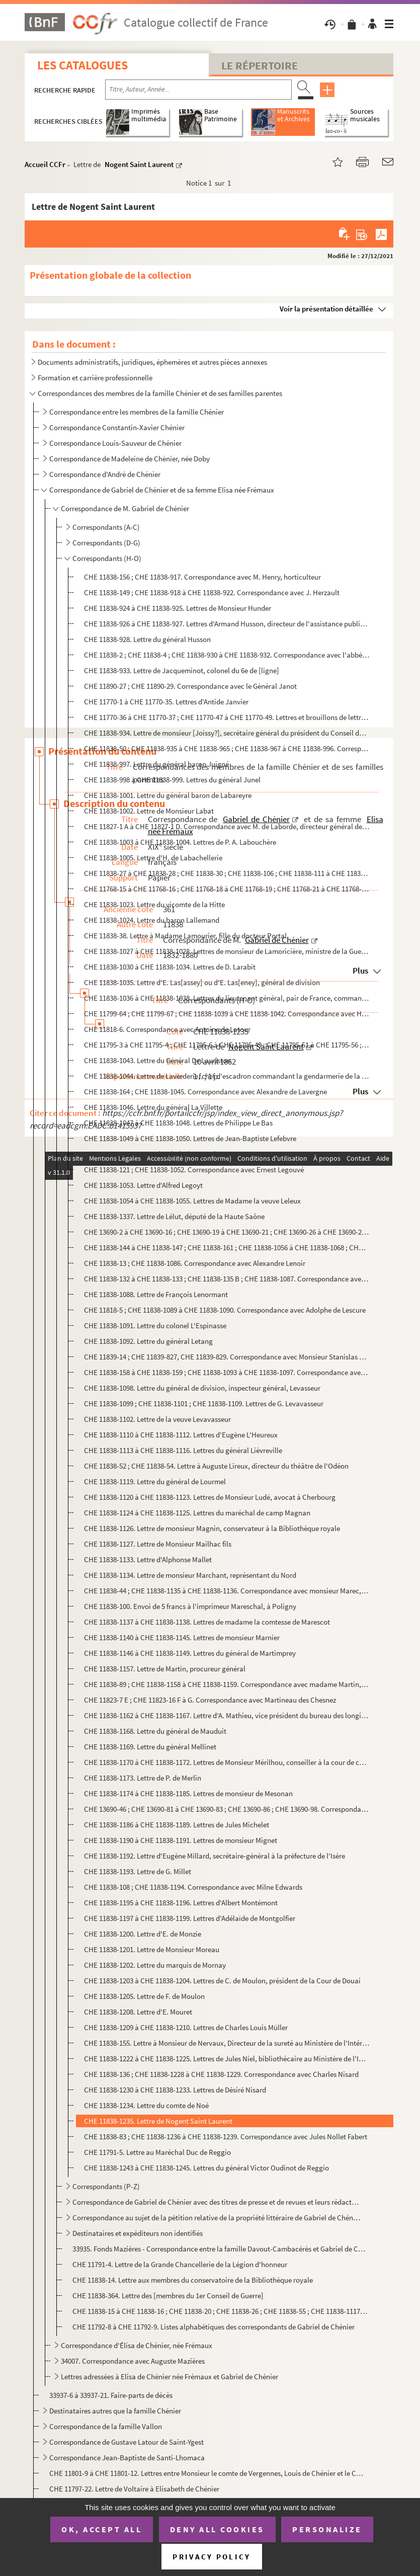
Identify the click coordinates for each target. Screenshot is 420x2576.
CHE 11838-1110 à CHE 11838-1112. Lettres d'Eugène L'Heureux (181, 1434)
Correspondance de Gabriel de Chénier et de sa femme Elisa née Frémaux (161, 490)
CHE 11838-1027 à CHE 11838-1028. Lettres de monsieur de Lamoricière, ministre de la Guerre (227, 951)
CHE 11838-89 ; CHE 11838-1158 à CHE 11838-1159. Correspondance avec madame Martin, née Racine (227, 1684)
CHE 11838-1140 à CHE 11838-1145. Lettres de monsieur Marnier (182, 1637)
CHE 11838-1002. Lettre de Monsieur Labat (149, 811)
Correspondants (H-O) (106, 558)
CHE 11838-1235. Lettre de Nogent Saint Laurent (158, 2121)
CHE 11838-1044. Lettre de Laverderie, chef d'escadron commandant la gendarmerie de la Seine (227, 1076)
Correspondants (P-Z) (106, 2186)
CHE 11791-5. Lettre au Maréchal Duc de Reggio (157, 2152)
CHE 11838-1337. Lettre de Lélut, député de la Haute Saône (174, 1216)
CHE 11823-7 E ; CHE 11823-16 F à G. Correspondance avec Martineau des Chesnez (210, 1700)
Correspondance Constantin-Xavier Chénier (117, 427)
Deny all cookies (217, 2529)
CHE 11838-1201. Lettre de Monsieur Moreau (151, 1949)
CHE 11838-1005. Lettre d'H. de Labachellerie (153, 857)
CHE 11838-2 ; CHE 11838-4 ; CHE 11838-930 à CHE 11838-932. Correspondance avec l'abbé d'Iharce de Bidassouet (227, 655)
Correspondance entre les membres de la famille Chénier (136, 412)
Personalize (327, 2529)
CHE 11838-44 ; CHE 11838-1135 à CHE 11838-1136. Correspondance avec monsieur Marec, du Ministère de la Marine (227, 1590)
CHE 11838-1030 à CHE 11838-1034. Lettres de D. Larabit (170, 967)
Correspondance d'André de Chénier (105, 474)
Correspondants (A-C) (106, 527)
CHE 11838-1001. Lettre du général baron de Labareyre (167, 795)
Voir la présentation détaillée (326, 308)
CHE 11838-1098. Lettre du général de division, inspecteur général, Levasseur (202, 1388)
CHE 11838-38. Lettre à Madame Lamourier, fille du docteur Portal (185, 935)
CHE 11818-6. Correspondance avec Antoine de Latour (167, 1029)
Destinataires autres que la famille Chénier (115, 2411)
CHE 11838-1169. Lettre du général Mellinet (150, 1746)
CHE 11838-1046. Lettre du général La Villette (153, 1107)
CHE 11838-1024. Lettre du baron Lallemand (151, 920)
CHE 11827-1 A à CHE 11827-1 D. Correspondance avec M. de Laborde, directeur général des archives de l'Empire (227, 826)
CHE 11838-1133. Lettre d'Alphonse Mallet (148, 1559)
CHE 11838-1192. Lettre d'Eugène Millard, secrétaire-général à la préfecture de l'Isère (214, 1856)
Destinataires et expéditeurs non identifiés (137, 2233)
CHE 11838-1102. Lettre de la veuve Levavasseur (157, 1419)
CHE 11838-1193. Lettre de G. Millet (137, 1871)
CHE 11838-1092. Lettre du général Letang (148, 1341)
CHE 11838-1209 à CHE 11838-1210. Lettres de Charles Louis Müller (186, 2027)
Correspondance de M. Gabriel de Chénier (125, 508)
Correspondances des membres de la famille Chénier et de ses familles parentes (160, 393)
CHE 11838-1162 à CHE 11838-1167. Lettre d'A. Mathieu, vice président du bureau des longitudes (227, 1715)
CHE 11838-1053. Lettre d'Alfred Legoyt (143, 1185)
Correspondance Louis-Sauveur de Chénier (115, 443)
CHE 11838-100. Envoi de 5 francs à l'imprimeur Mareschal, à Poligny (190, 1606)
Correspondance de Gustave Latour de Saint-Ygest (126, 2442)
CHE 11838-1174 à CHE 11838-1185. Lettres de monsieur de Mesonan (188, 1793)
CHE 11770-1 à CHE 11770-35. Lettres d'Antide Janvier (167, 701)
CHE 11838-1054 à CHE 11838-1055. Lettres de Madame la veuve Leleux (192, 1200)
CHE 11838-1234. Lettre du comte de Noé (146, 2105)
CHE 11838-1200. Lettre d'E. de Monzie (142, 1934)
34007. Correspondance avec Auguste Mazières (133, 2361)
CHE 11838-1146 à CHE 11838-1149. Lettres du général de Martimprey (190, 1653)
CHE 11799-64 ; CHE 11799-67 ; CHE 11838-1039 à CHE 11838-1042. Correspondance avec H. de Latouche (227, 1013)
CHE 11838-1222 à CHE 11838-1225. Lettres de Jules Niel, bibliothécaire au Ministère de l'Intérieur (227, 2058)
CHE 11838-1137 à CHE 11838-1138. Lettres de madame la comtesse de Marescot (207, 1622)
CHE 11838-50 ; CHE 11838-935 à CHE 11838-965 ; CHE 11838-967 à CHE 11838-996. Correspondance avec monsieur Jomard (227, 748)
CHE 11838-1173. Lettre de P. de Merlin (142, 1778)
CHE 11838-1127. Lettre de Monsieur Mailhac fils (157, 1544)
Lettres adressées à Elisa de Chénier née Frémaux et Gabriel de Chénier (169, 2376)
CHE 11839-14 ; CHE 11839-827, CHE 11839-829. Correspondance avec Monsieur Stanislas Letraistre (227, 1356)
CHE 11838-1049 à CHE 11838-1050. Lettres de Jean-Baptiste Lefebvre (190, 1138)
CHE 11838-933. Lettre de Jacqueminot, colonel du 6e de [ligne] (181, 670)
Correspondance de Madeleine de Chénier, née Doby (129, 458)
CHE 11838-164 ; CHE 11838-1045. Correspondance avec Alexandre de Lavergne (205, 1091)
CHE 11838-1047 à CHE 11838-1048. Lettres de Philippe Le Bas (178, 1123)
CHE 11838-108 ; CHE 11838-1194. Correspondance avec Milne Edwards (193, 1887)
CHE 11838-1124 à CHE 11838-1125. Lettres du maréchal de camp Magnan (197, 1512)
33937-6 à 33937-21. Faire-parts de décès (111, 2395)
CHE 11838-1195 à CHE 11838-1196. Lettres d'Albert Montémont (181, 1902)
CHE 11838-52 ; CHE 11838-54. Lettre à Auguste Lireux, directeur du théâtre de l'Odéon (216, 1466)
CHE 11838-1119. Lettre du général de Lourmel (155, 1481)
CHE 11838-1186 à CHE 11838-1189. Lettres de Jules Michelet (176, 1824)
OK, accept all (101, 2529)
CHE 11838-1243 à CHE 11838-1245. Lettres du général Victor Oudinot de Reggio (206, 2167)
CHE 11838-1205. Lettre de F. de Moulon (144, 1996)
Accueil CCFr (45, 164)
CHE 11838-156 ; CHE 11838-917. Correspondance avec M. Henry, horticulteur (202, 577)
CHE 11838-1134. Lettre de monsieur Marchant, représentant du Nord (190, 1575)
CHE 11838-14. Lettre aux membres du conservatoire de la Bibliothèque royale (192, 2280)
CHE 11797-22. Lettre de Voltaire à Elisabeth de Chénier (134, 2488)
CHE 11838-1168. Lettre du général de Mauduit (155, 1731)
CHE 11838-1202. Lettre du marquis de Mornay (155, 1965)
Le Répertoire (259, 65)
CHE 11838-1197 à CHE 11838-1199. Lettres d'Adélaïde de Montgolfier (189, 1918)
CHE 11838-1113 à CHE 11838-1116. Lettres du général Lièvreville (183, 1450)
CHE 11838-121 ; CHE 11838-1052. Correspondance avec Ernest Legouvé (194, 1169)
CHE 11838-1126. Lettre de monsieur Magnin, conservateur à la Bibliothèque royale (212, 1528)
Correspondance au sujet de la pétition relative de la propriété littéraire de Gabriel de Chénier (216, 2217)
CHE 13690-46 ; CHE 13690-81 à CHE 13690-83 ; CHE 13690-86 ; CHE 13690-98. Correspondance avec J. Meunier (227, 1809)
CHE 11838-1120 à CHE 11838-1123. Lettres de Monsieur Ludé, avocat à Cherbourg (209, 1497)
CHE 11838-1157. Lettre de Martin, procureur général (164, 1668)
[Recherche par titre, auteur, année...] (198, 89)
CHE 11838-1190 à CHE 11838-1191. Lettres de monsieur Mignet (180, 1840)
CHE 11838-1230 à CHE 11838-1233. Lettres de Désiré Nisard (175, 2090)
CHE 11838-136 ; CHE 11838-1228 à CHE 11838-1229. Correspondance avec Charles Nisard (221, 2074)
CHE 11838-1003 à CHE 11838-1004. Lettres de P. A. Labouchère (180, 842)
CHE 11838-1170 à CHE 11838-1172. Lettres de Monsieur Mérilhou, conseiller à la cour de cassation (227, 1762)
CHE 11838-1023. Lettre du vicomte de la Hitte (154, 904)
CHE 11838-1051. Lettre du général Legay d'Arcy (157, 1154)
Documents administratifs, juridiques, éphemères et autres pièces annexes (152, 362)
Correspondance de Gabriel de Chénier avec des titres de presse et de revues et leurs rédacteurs (216, 2202)
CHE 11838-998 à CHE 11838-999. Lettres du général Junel (172, 779)
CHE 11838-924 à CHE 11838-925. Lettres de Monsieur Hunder (177, 608)
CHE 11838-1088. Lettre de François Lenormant (156, 1294)
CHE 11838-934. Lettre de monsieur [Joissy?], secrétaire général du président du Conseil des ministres (227, 733)
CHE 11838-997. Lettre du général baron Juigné (156, 764)
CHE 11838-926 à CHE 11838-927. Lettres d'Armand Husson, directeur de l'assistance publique (227, 623)
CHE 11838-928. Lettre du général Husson (147, 639)
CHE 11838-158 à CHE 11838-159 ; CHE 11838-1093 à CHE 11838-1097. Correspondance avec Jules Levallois (227, 1372)
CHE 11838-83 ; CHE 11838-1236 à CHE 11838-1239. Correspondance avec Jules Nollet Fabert (225, 2136)
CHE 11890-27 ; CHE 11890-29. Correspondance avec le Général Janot (190, 686)
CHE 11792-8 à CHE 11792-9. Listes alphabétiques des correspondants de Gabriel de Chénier (213, 2326)
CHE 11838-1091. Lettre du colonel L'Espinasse (155, 1325)
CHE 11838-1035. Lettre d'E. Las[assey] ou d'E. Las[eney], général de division (202, 982)
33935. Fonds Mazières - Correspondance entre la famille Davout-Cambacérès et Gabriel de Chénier (220, 2248)
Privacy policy (211, 2556)
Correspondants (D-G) (106, 542)
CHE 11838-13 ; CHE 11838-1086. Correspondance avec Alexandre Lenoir (194, 1263)
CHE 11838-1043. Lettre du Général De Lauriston (157, 1060)
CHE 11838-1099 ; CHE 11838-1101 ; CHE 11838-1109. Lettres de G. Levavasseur (203, 1403)
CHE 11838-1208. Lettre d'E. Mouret (138, 2012)
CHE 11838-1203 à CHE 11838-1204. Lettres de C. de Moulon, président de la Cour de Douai (222, 1980)
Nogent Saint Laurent (139, 164)
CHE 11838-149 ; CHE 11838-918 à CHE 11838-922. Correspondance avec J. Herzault (212, 592)
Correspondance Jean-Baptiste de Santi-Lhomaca (127, 2457)
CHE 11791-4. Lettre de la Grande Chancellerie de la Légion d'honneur (179, 2264)
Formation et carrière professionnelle (95, 377)
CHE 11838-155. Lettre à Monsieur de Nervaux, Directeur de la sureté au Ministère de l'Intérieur (227, 2043)
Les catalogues (82, 65)
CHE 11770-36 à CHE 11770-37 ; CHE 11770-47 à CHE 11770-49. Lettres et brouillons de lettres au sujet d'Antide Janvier (227, 717)
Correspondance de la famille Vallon (105, 2426)
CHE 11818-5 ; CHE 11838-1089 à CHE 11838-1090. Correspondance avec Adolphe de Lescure (225, 1310)
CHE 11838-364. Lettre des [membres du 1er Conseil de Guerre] (168, 2295)
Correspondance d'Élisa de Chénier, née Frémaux (136, 2345)
